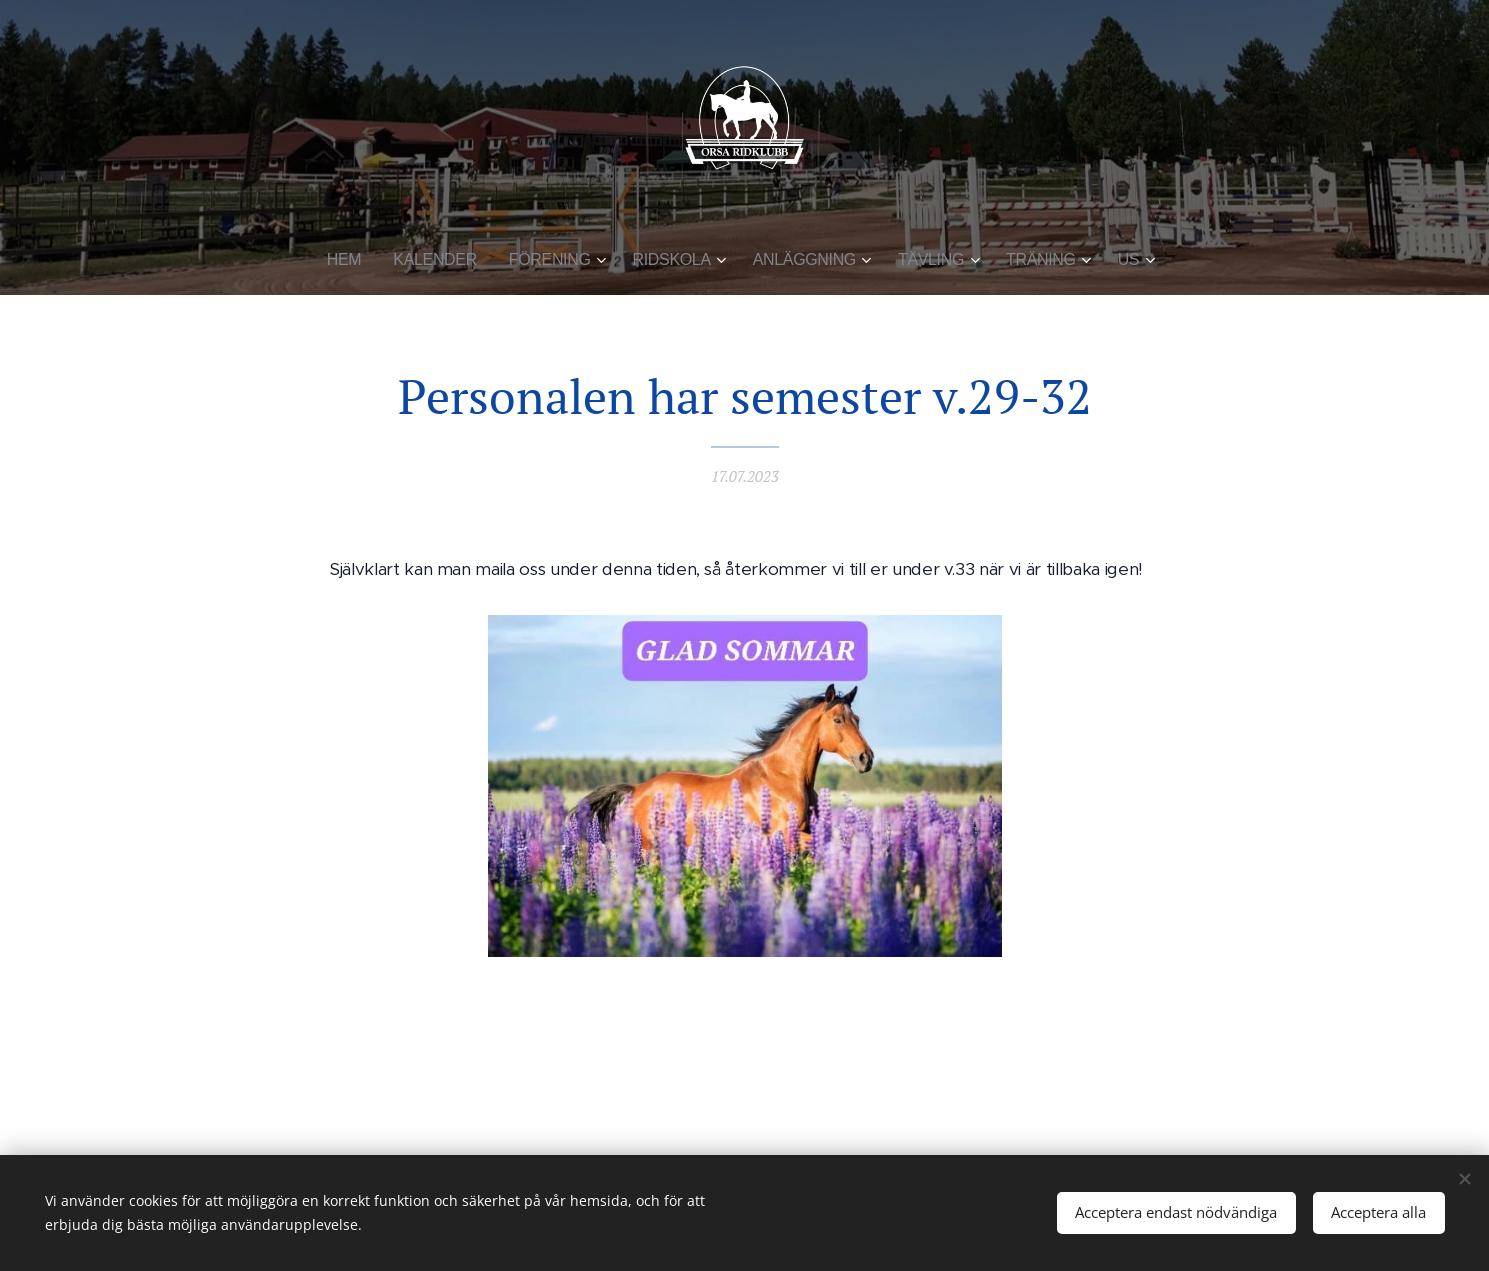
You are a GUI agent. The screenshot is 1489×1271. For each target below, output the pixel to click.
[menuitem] (361, 260)
